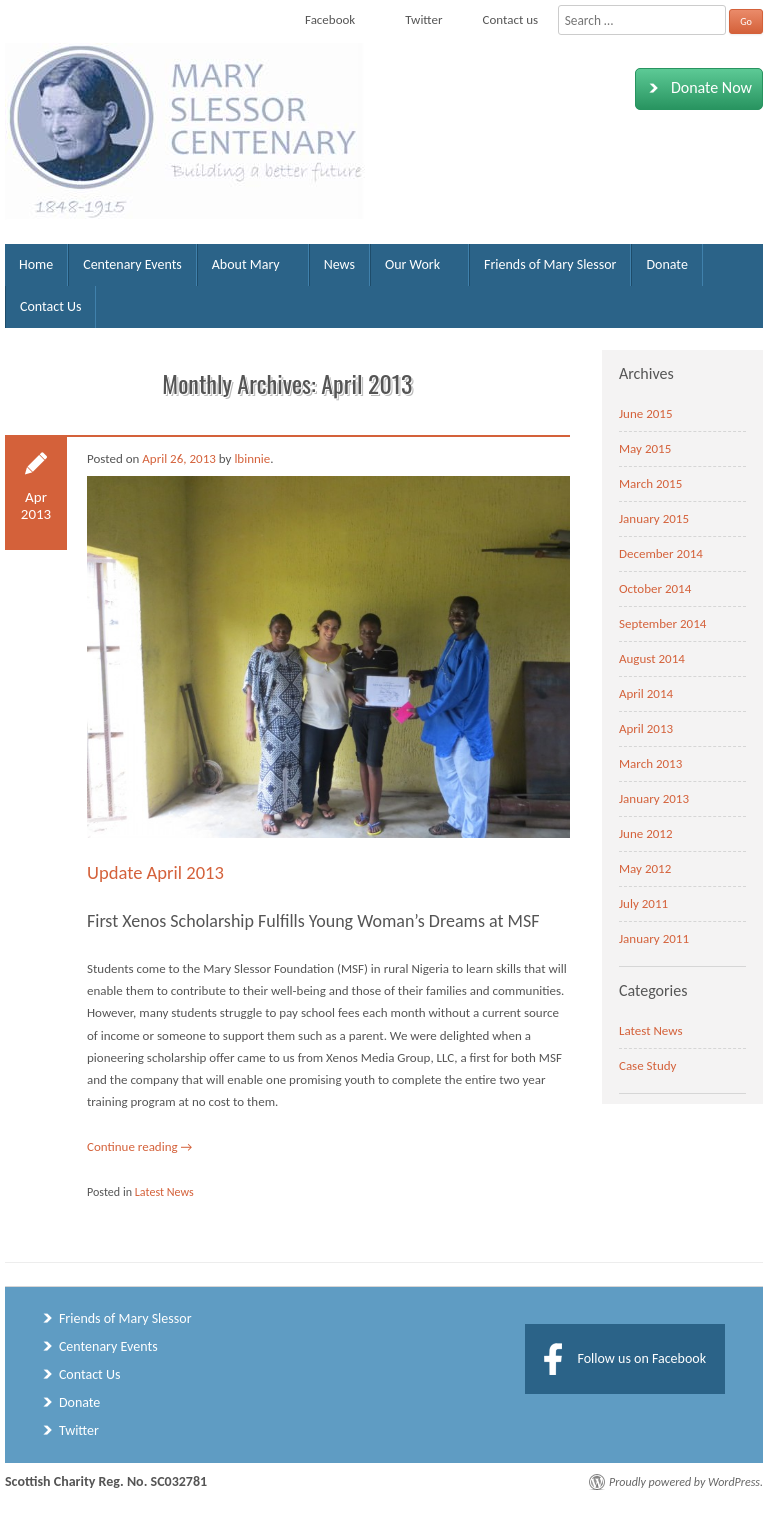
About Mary (246, 264)
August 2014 (652, 658)
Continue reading (139, 1146)
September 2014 (662, 623)
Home (36, 264)
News (339, 264)
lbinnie (252, 458)
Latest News (164, 1192)
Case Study (648, 1065)
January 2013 (654, 798)
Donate (666, 264)
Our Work (412, 264)
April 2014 (646, 693)
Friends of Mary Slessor (550, 264)
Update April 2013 (155, 872)
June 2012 (646, 833)
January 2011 (654, 938)
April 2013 (646, 728)
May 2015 (645, 448)
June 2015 (646, 413)
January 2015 (654, 518)
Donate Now (696, 88)
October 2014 (655, 588)
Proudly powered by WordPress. (686, 1482)
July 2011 (643, 903)
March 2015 (650, 483)
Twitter (79, 1430)
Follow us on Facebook (641, 1358)
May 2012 (645, 868)
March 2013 (650, 763)
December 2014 (661, 553)
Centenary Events (132, 264)
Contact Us (50, 306)
